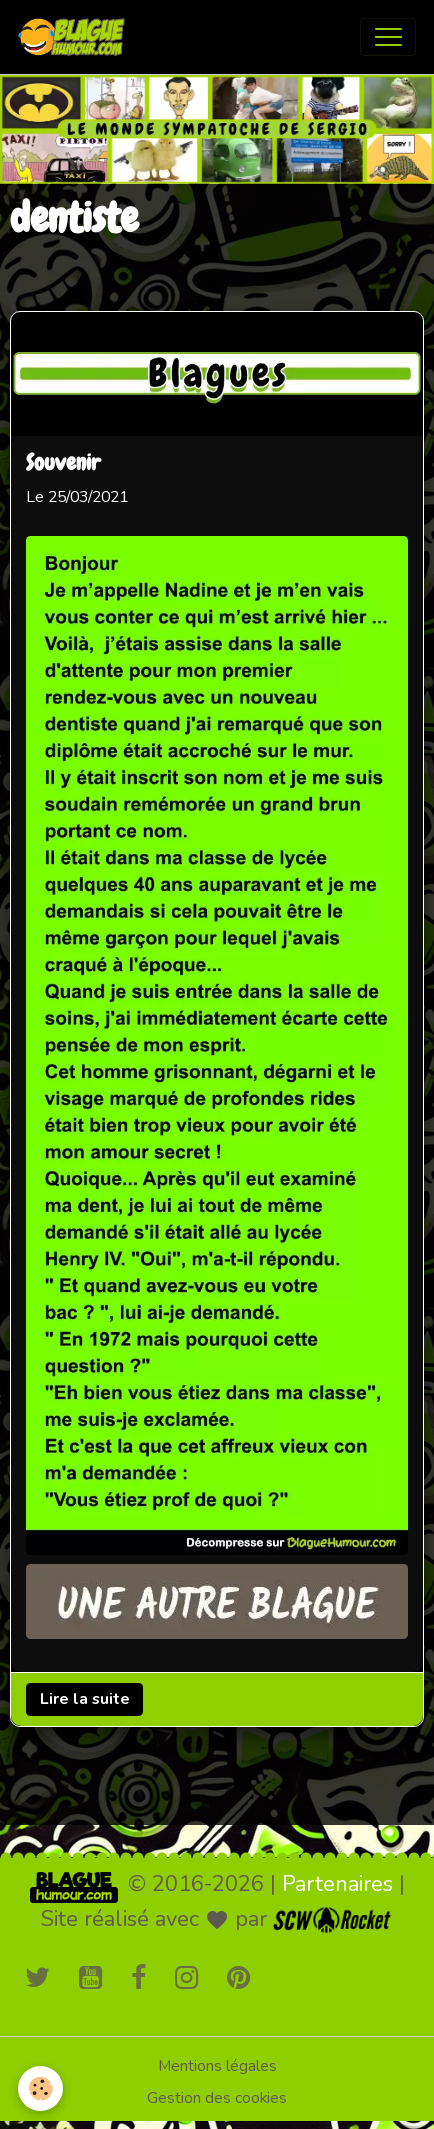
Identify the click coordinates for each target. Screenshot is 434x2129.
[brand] (76, 37)
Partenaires (337, 1884)
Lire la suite (85, 1699)
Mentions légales (217, 2066)
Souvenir (63, 464)
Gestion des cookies (217, 2098)
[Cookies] (40, 2088)
